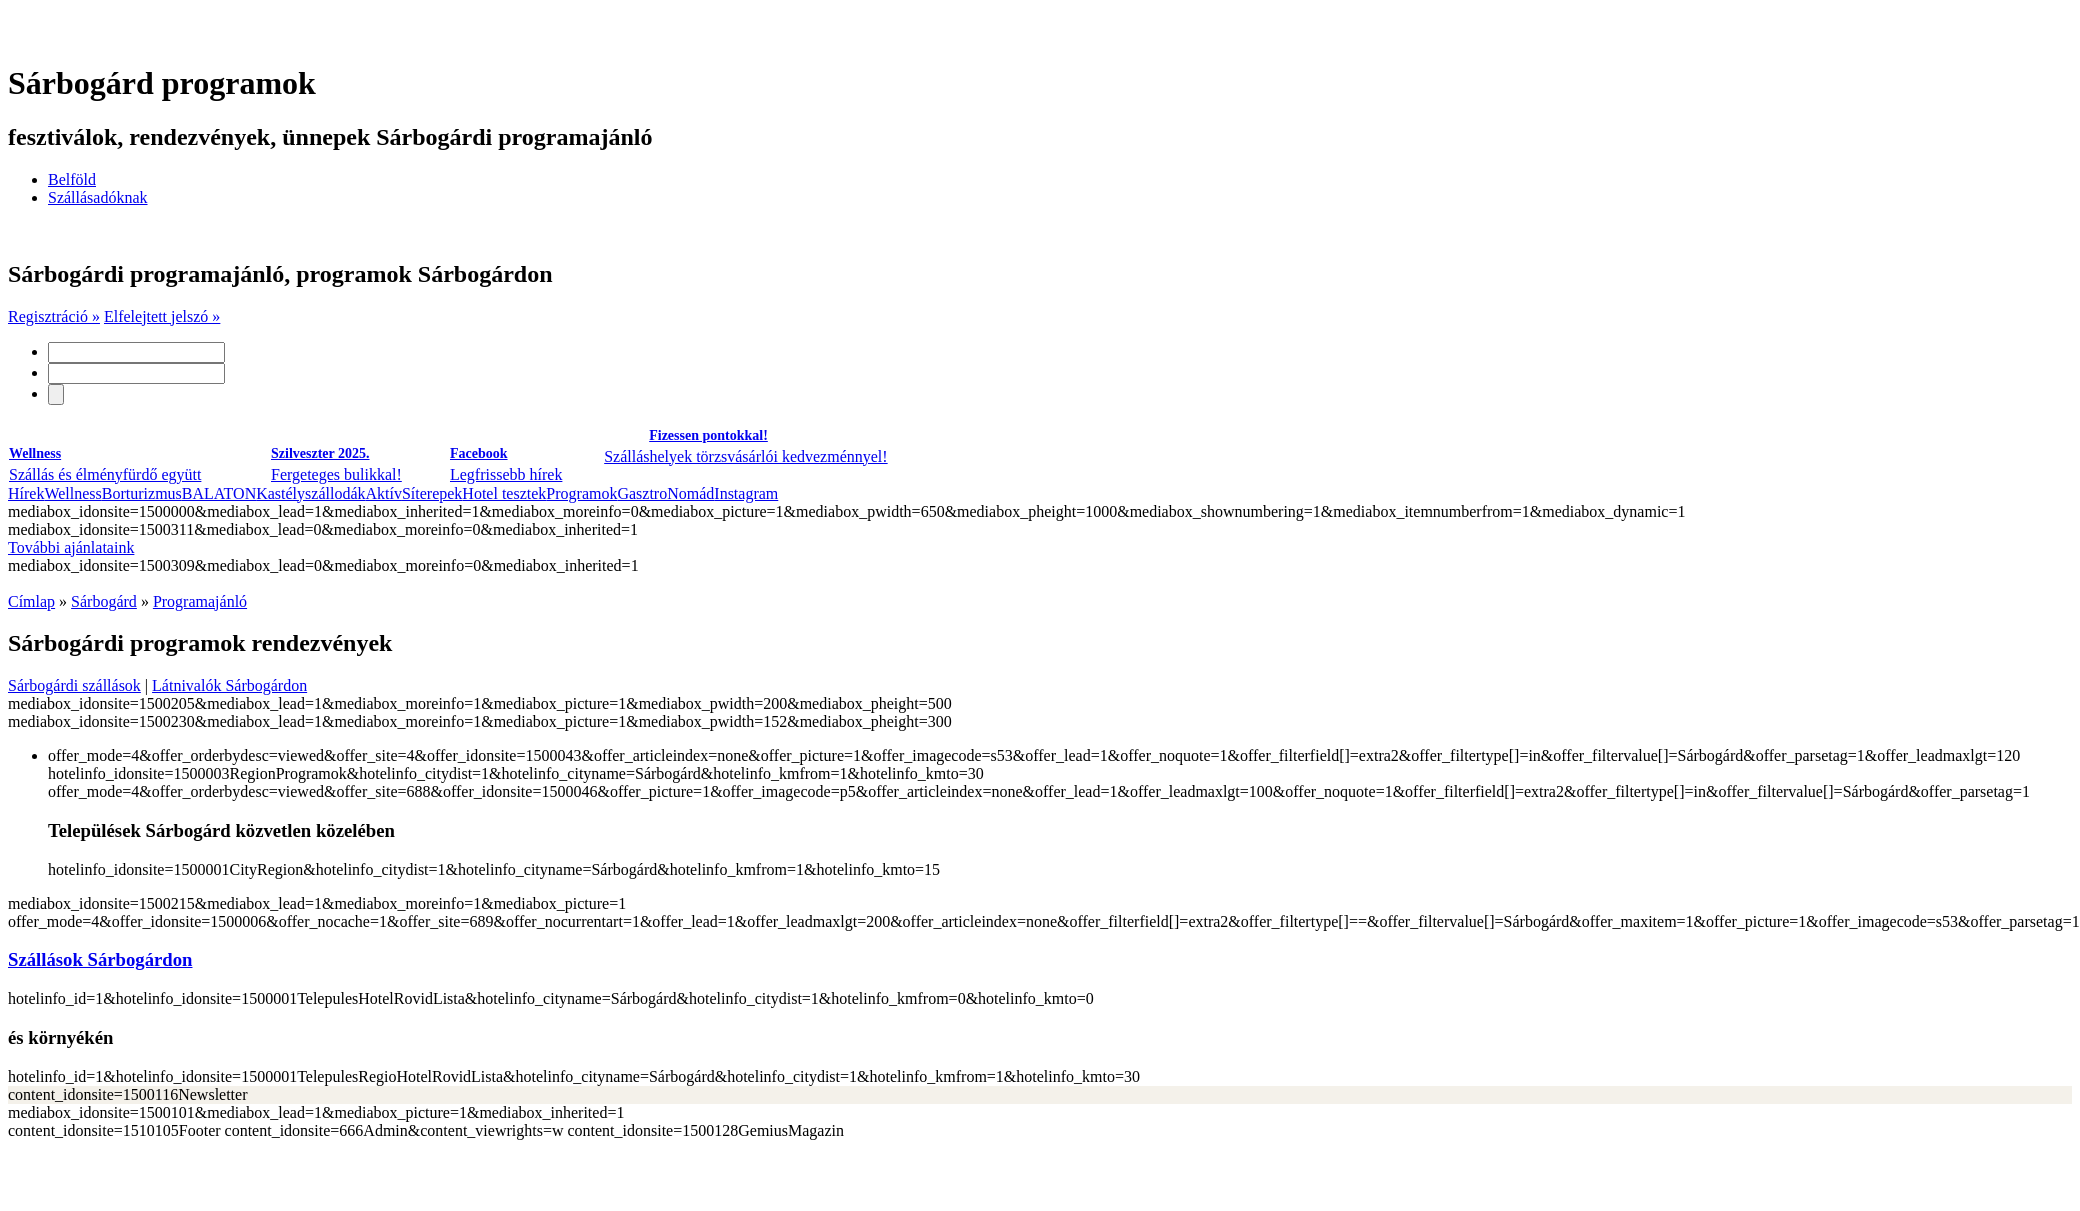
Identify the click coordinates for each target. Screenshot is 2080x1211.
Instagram (746, 493)
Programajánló (200, 601)
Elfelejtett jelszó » (162, 316)
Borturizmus (142, 493)
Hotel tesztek (504, 493)
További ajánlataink (71, 547)
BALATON (219, 493)
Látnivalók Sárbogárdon (229, 685)
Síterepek (432, 493)
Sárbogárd (104, 601)
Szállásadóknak (98, 197)
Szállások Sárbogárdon (100, 959)
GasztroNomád (665, 493)
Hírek (26, 493)
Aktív (383, 493)
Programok (581, 493)
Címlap (31, 601)
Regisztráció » (54, 316)
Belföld (72, 179)
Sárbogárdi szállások (74, 685)
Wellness (72, 493)
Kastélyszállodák (310, 493)
